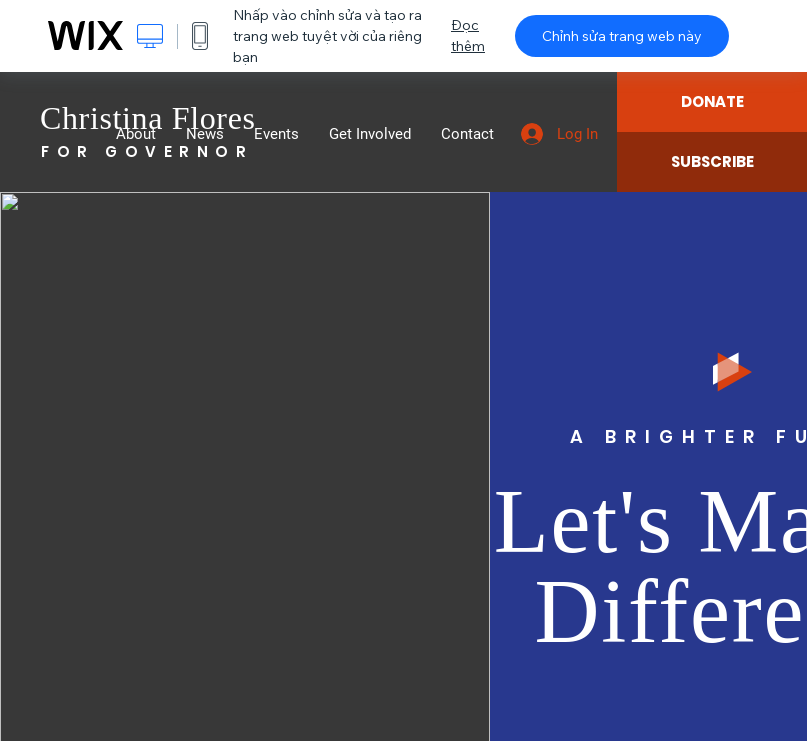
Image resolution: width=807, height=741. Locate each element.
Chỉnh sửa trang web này (622, 36)
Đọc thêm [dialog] (468, 35)
